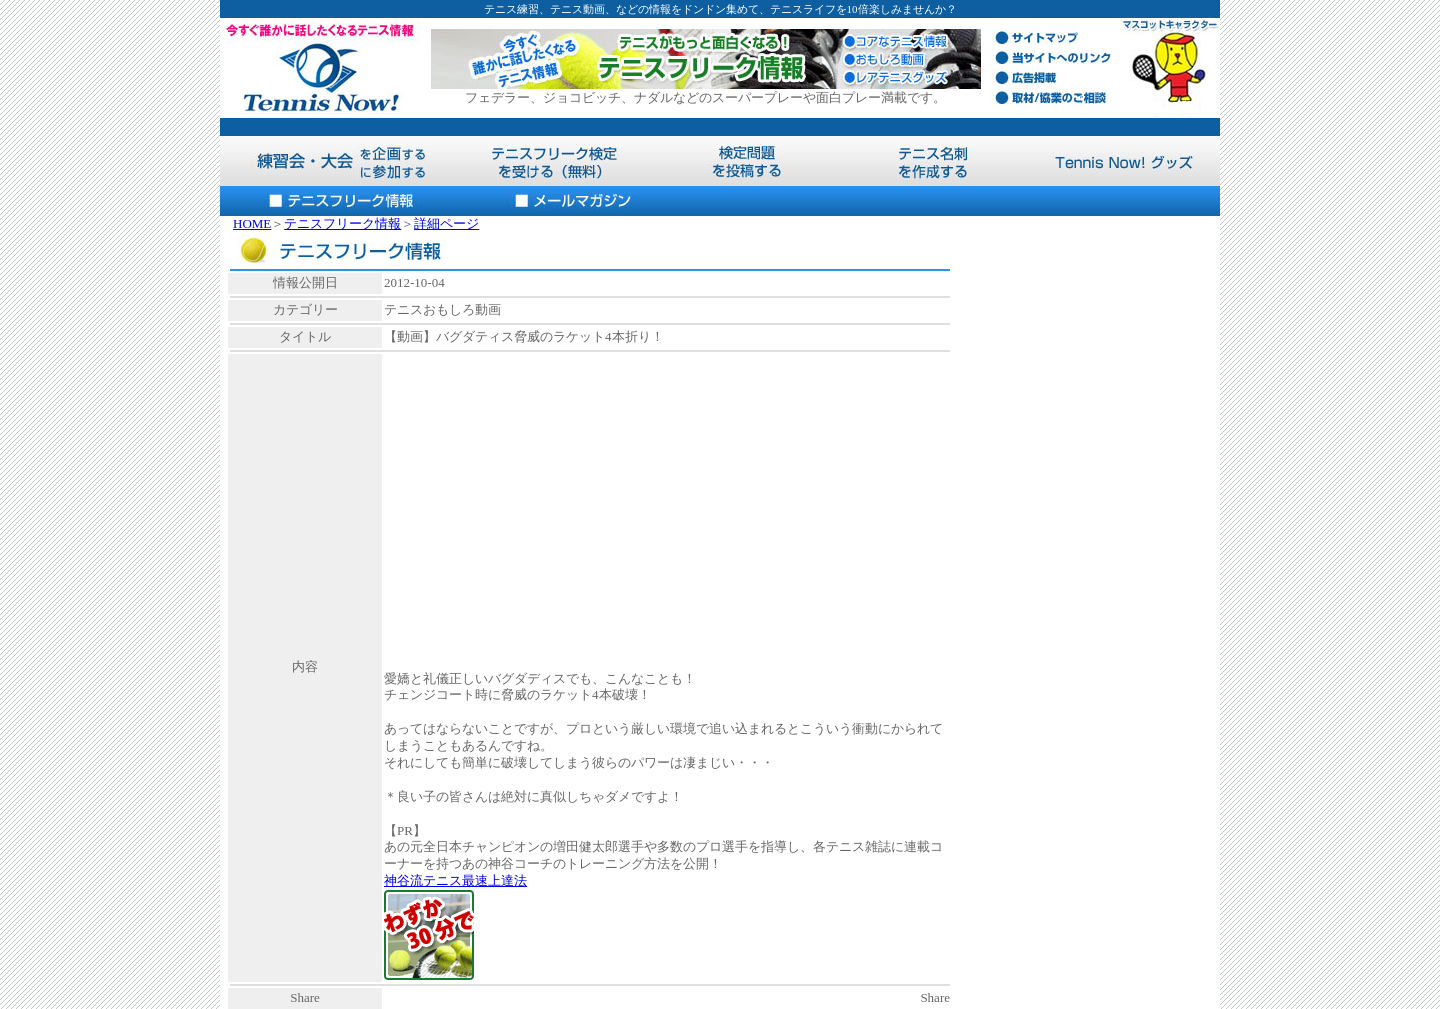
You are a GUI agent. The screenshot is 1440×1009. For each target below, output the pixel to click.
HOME (252, 223)
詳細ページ (446, 223)
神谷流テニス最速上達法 (455, 880)
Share (935, 997)
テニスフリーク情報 (342, 223)
